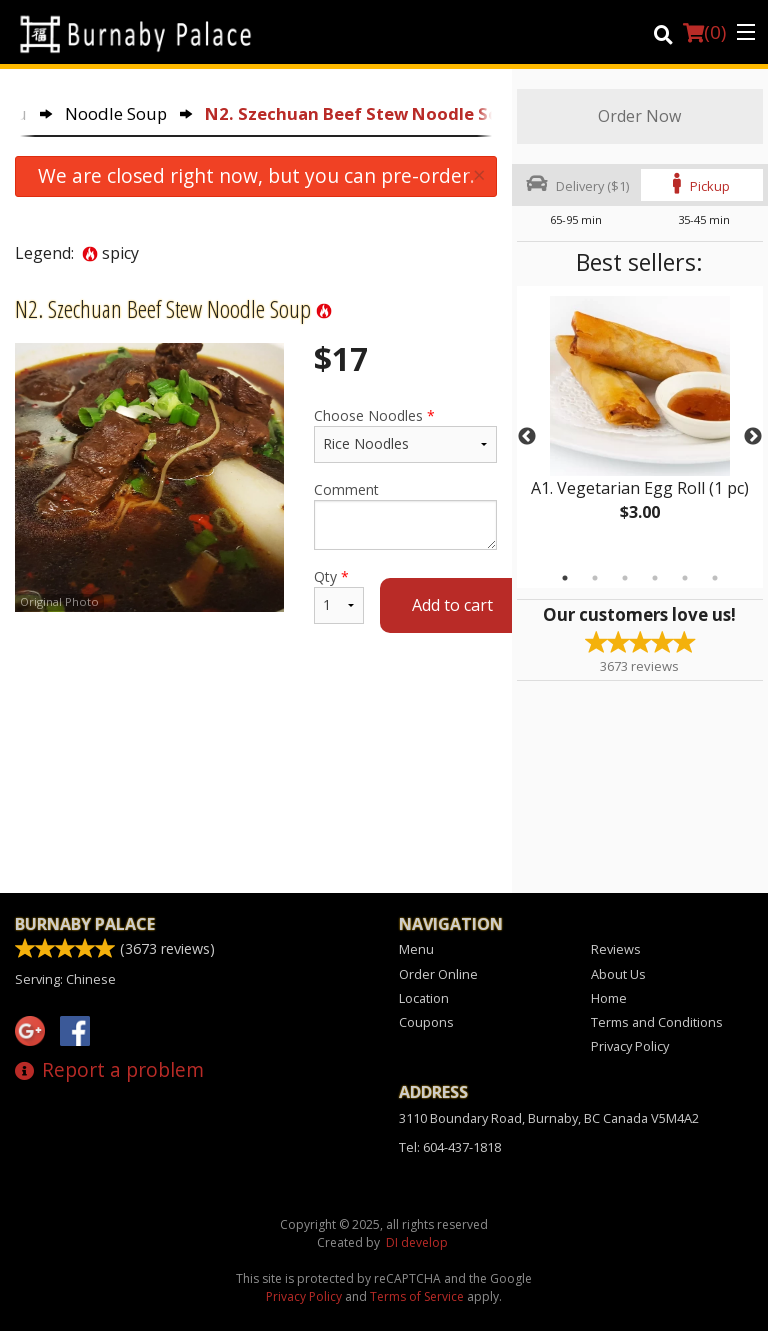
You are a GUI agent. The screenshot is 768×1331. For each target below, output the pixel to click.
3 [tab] (625, 578)
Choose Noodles (405, 434)
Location (424, 998)
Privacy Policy (630, 1046)
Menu (416, 949)
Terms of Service (417, 1296)
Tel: (450, 1147)
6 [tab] (715, 578)
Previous (527, 437)
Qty (339, 595)
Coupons (426, 1022)
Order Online (438, 974)
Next (753, 437)
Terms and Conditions (657, 1022)
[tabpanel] (640, 425)
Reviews (616, 949)
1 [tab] (565, 578)
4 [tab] (655, 578)
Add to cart (452, 605)
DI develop (417, 1242)
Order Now (639, 116)
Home (609, 998)
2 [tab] (595, 578)
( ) (704, 32)
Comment (405, 515)
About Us (618, 974)
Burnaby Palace (85, 924)
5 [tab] (685, 578)
